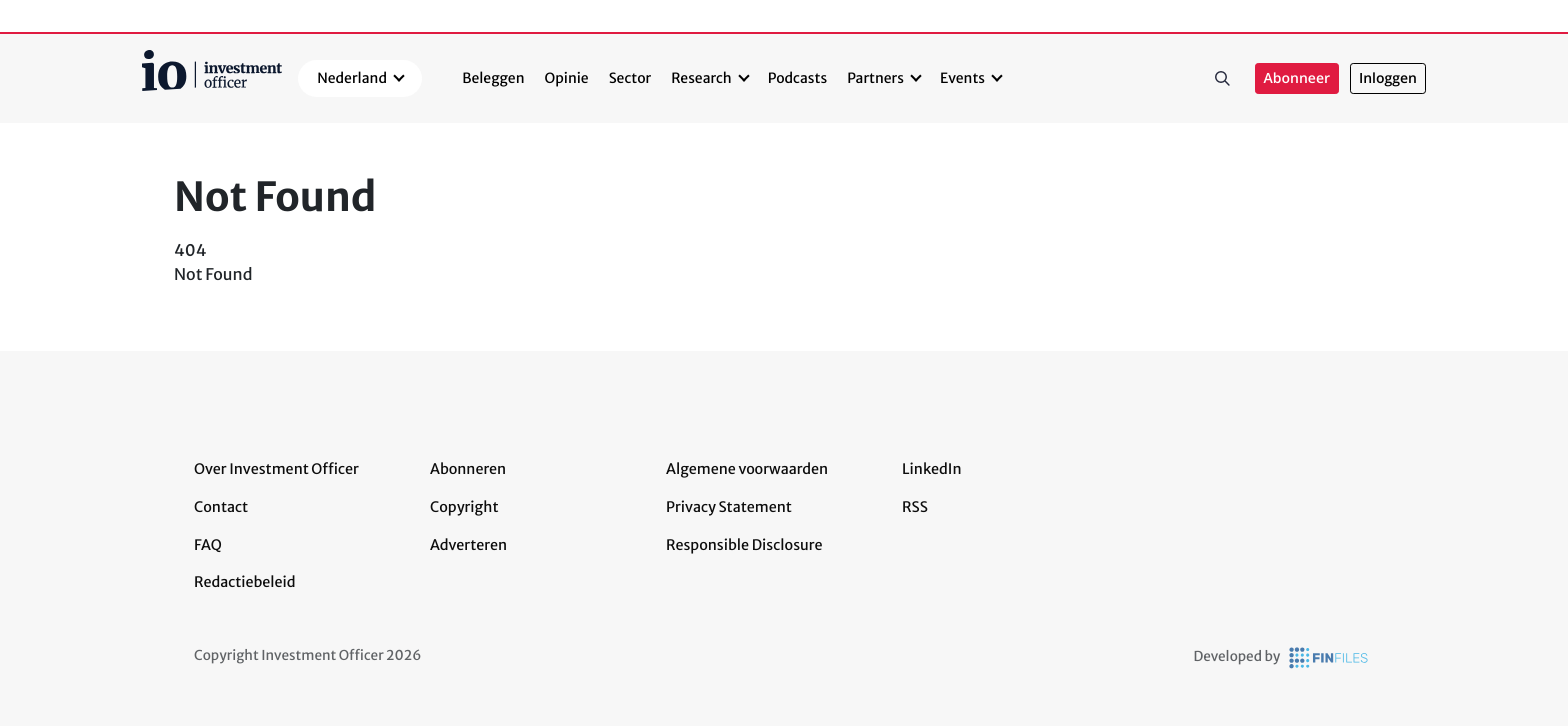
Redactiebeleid (245, 582)
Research (701, 78)
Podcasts (797, 78)
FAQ (208, 545)
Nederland (352, 78)
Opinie (567, 78)
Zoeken (1223, 79)
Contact (221, 507)
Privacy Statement (729, 507)
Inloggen (1388, 78)
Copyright (464, 507)
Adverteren (468, 545)
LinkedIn (932, 469)
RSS (915, 507)
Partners (875, 78)
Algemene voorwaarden (747, 469)
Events (962, 78)
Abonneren (468, 469)
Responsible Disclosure (744, 545)
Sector (630, 78)
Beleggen (493, 78)
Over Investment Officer (276, 469)
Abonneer (1297, 78)
